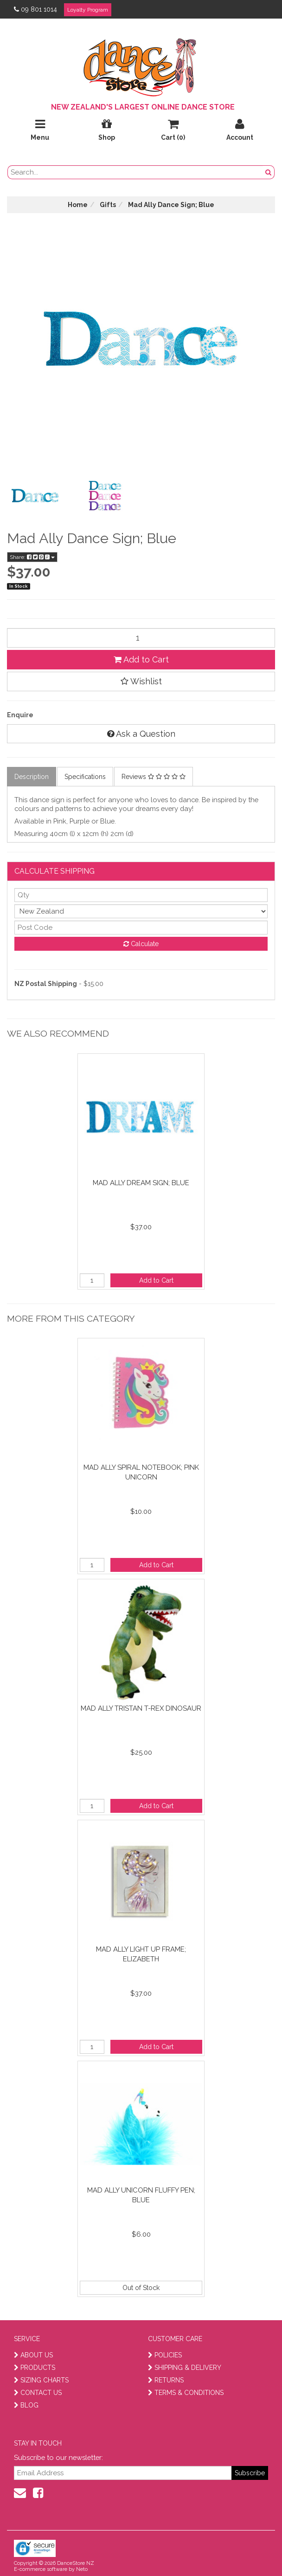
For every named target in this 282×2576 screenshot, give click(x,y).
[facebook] (38, 2493)
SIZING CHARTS (41, 2380)
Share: (32, 557)
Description (31, 776)
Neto (82, 2569)
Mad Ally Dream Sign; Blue (141, 1183)
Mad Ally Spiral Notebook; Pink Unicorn (141, 1472)
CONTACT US (38, 2392)
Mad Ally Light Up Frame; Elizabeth (141, 1954)
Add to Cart (141, 659)
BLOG (26, 2405)
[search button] (269, 172)
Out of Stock (141, 2287)
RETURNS (166, 2380)
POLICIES (165, 2355)
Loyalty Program (87, 9)
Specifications (85, 776)
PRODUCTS (34, 2367)
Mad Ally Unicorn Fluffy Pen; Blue (141, 2195)
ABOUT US (33, 2355)
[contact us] (20, 2493)
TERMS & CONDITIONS (186, 2392)
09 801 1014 (35, 9)
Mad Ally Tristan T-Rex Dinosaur (141, 1708)
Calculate (141, 943)
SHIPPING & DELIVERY (184, 2367)
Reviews (154, 776)
